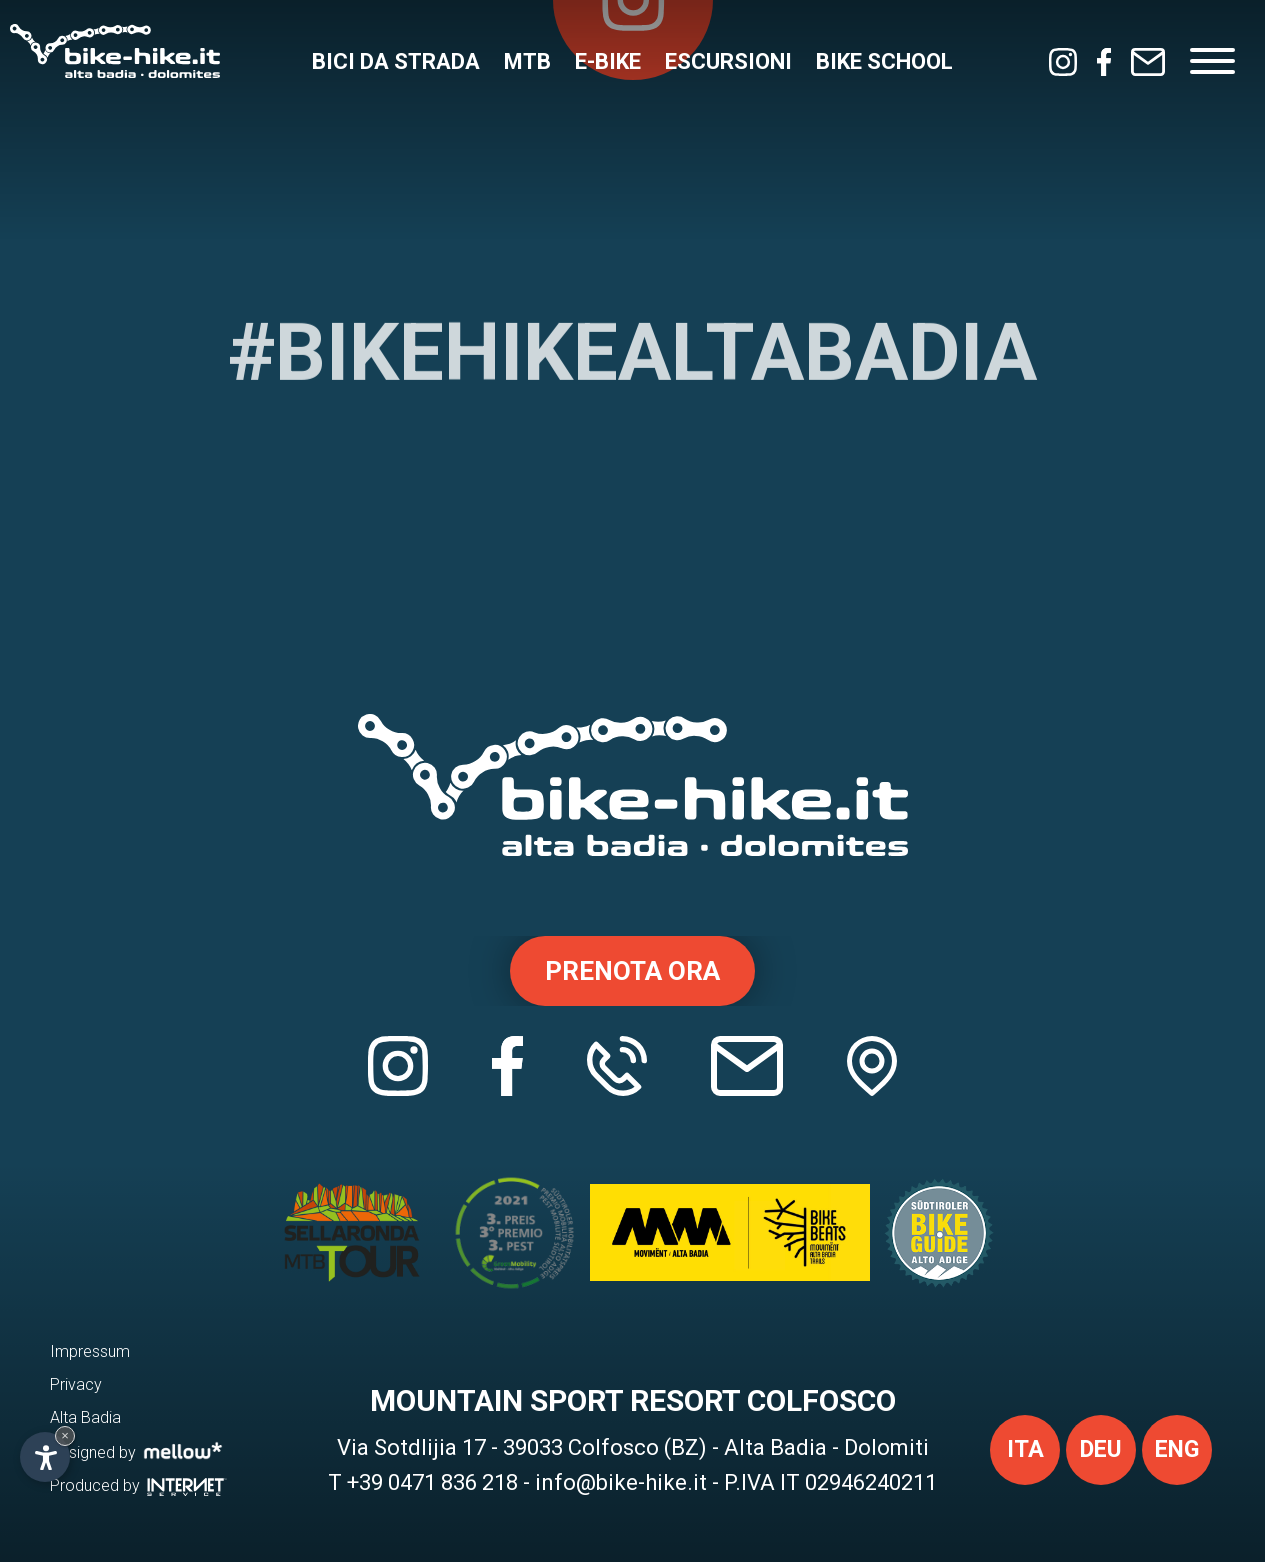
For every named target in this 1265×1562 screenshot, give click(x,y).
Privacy (76, 1384)
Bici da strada (396, 61)
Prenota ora (632, 971)
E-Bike (608, 61)
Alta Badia (85, 1417)
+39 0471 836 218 (432, 1482)
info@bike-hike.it (621, 1482)
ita (1025, 1449)
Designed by (136, 1451)
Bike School (884, 61)
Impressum (90, 1351)
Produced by (138, 1485)
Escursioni (728, 61)
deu (1101, 1449)
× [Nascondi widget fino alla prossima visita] (65, 1435)
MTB (527, 61)
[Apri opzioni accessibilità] (45, 1457)
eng (1177, 1449)
